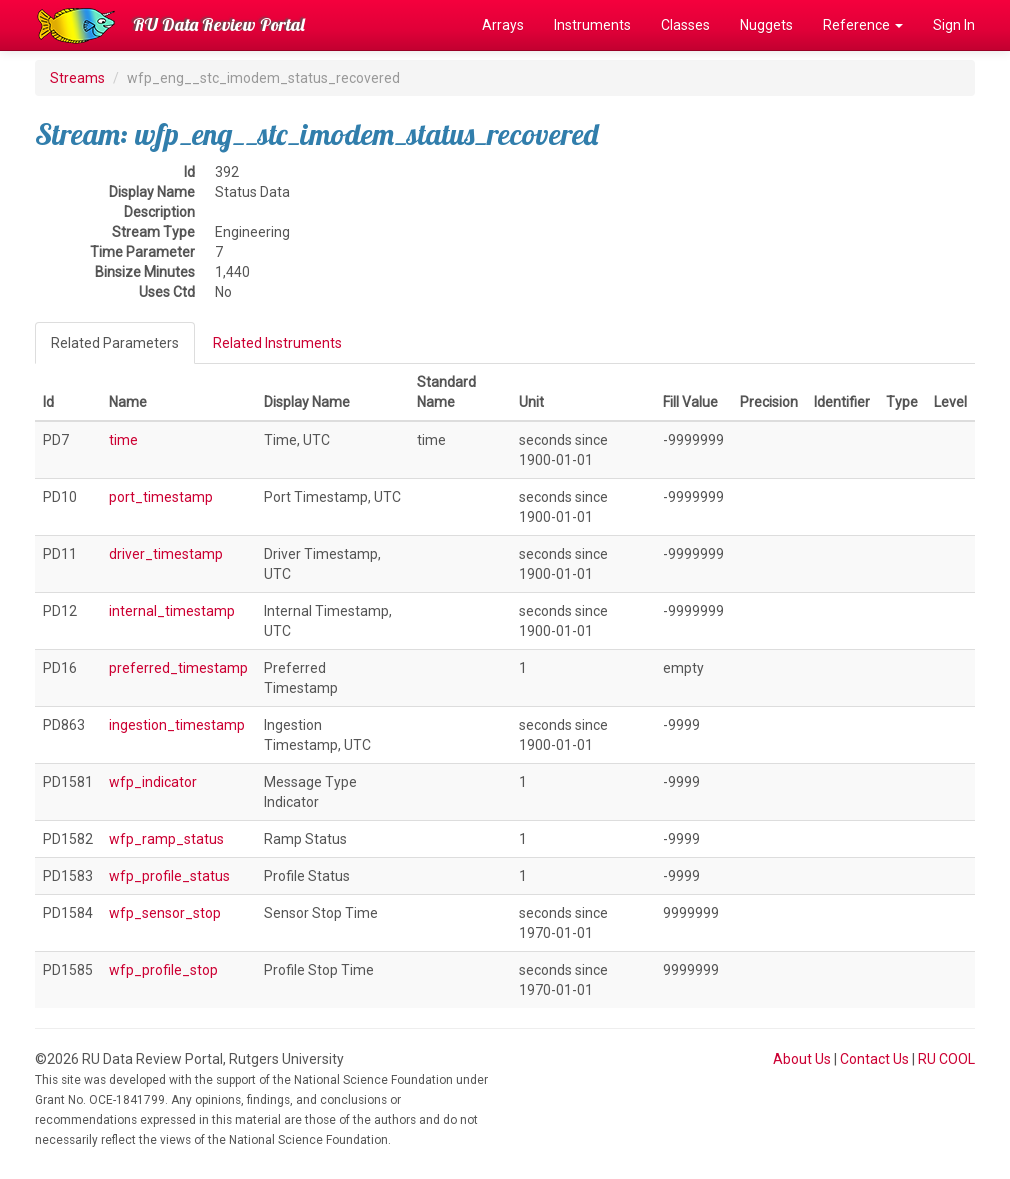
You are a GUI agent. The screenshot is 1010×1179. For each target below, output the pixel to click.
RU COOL (946, 1059)
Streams (77, 78)
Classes (685, 25)
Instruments (592, 25)
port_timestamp (161, 497)
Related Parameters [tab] (115, 343)
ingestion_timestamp (177, 725)
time (123, 440)
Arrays (503, 25)
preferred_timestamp (178, 668)
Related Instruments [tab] (277, 343)
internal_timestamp (172, 611)
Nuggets (766, 25)
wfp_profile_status (169, 876)
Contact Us (874, 1059)
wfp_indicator (153, 782)
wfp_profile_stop (163, 970)
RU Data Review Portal (219, 24)
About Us (802, 1059)
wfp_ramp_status (166, 839)
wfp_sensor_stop (165, 913)
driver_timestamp (166, 554)
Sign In (954, 25)
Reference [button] (863, 25)
